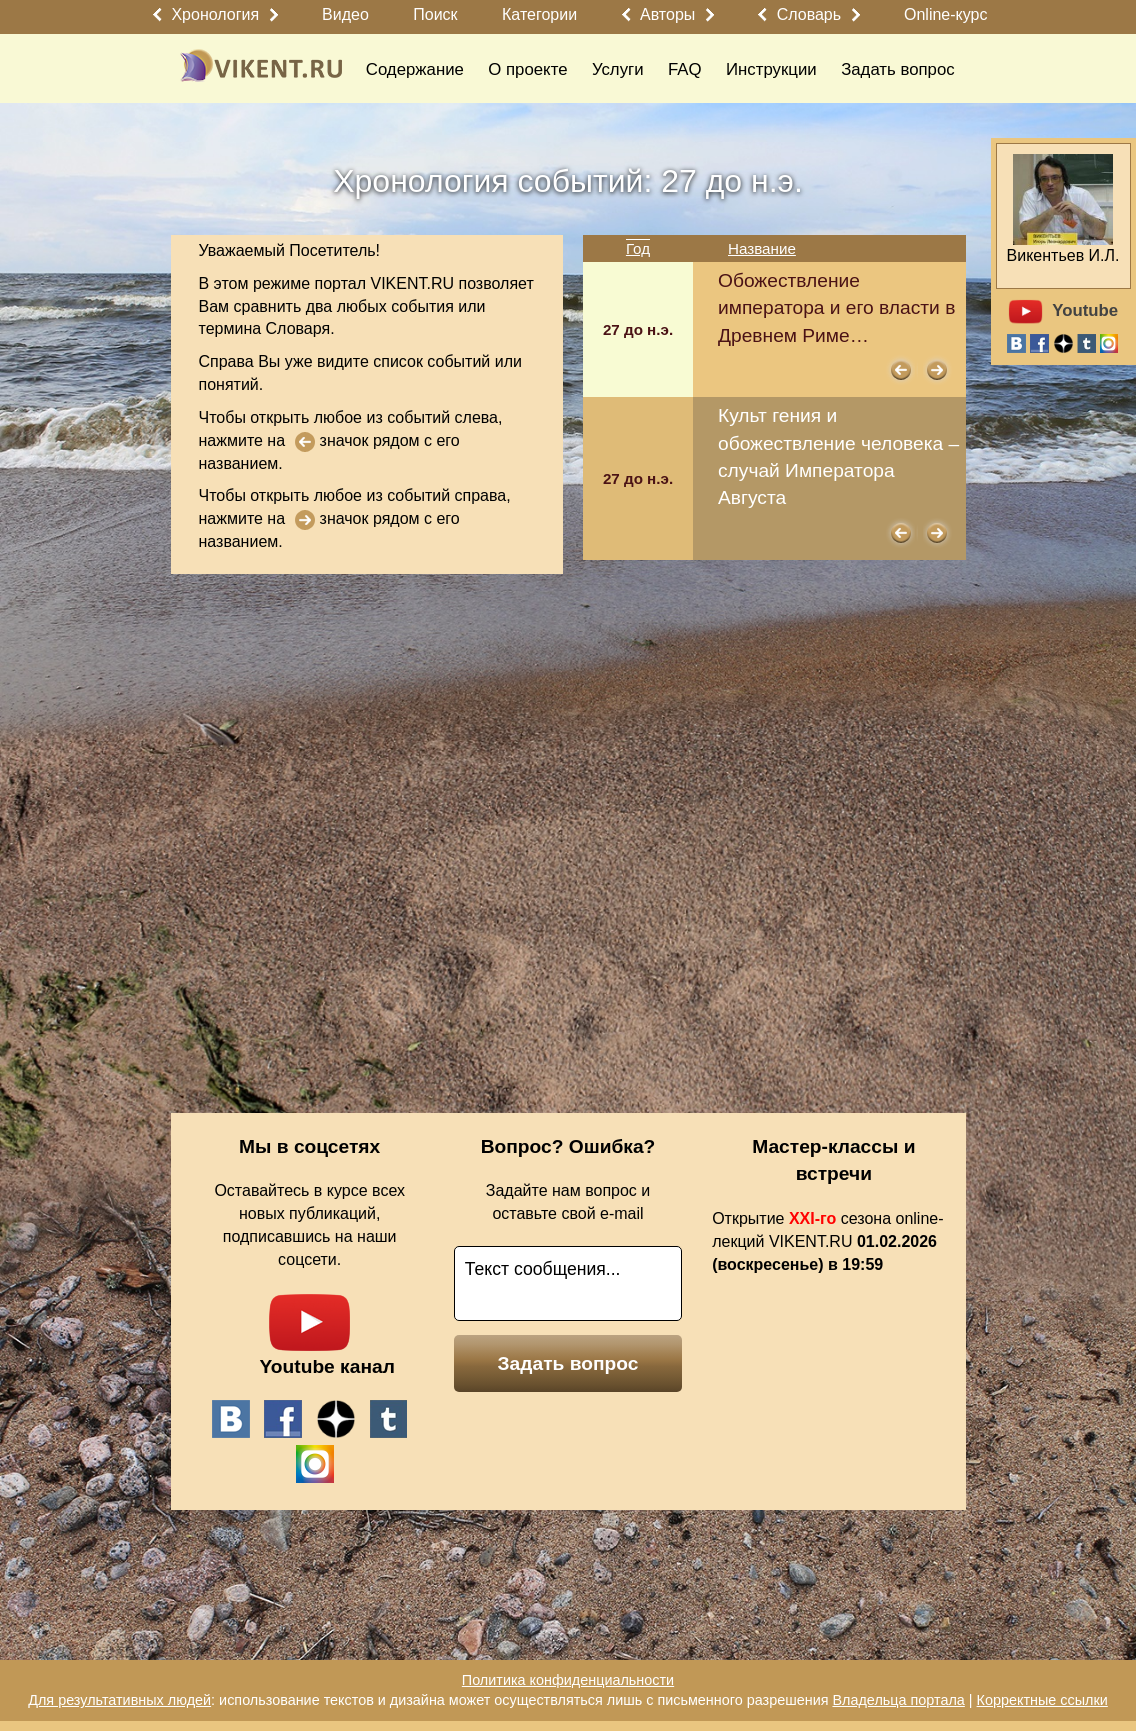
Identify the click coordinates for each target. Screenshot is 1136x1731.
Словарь (809, 14)
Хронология (215, 14)
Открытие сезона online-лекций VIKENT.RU (827, 1241)
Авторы (667, 14)
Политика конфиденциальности (568, 1680)
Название (762, 248)
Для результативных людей (119, 1700)
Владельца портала (898, 1700)
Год (638, 248)
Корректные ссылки (1042, 1700)
